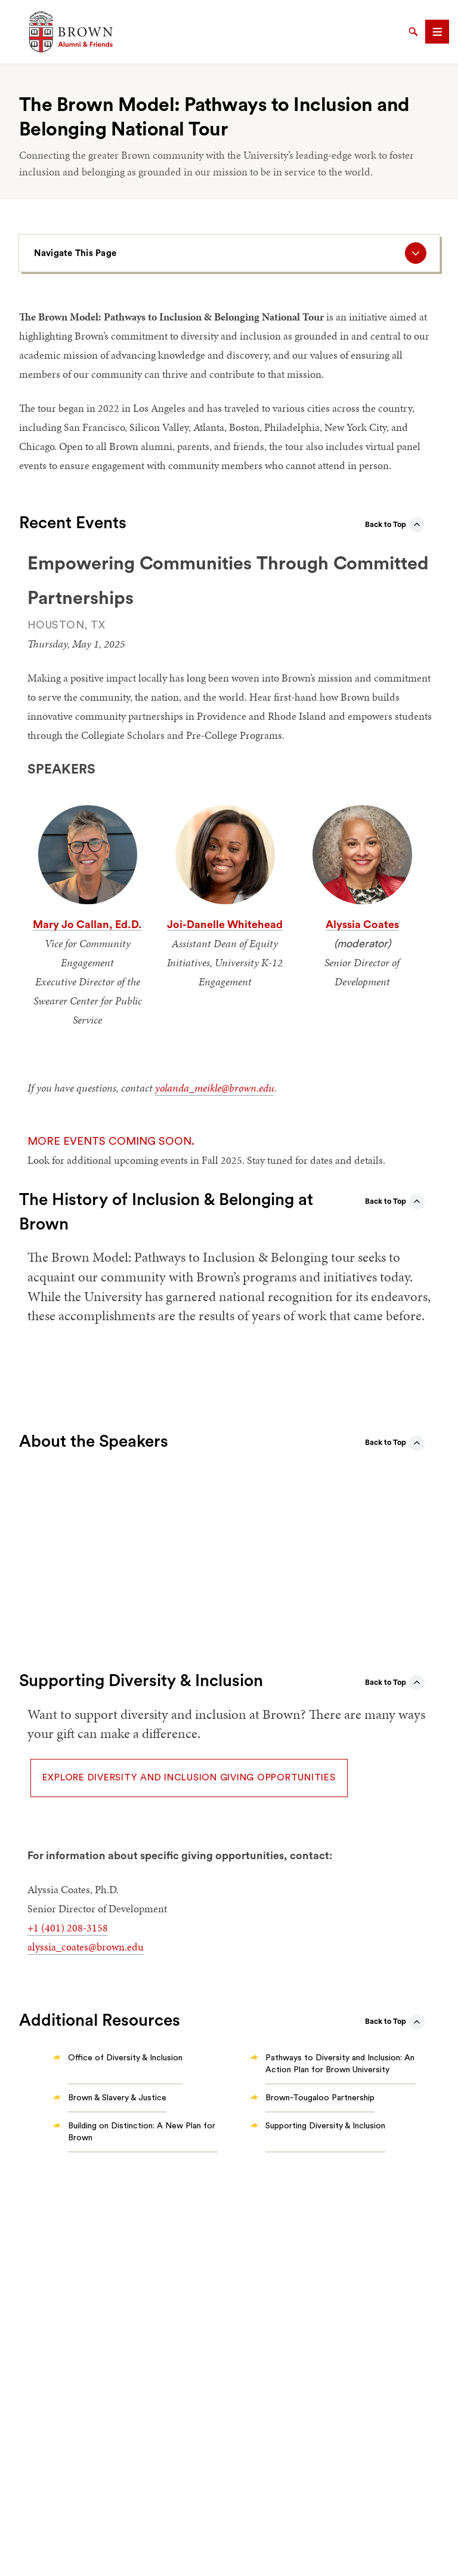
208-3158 (87, 1927)
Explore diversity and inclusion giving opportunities (189, 1777)
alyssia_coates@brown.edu (85, 1946)
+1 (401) (47, 1927)
